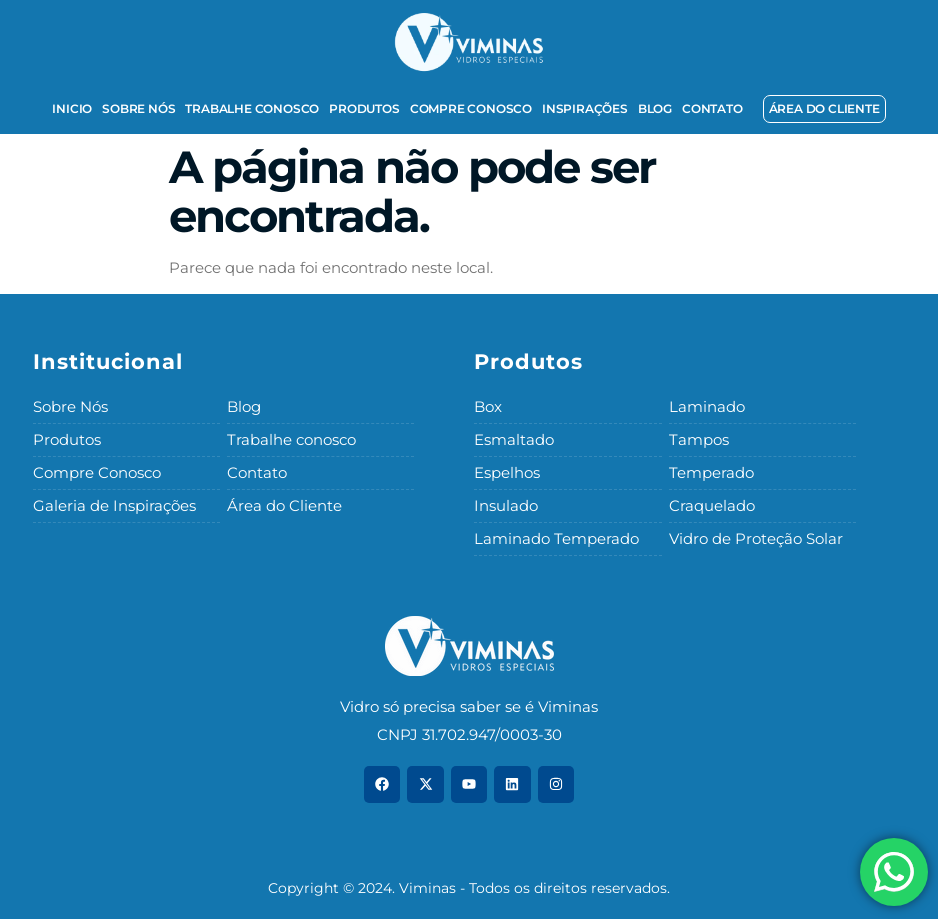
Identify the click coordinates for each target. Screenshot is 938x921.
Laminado (707, 406)
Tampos (699, 440)
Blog (655, 108)
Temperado (711, 473)
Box (488, 406)
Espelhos (507, 473)
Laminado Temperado (556, 540)
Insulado (506, 507)
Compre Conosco (471, 108)
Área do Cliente (284, 507)
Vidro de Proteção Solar (756, 540)
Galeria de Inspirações (114, 507)
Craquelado (712, 507)
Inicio (72, 108)
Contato (712, 108)
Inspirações (585, 108)
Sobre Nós (138, 108)
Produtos (364, 108)
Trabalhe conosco (252, 108)
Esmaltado (514, 440)
